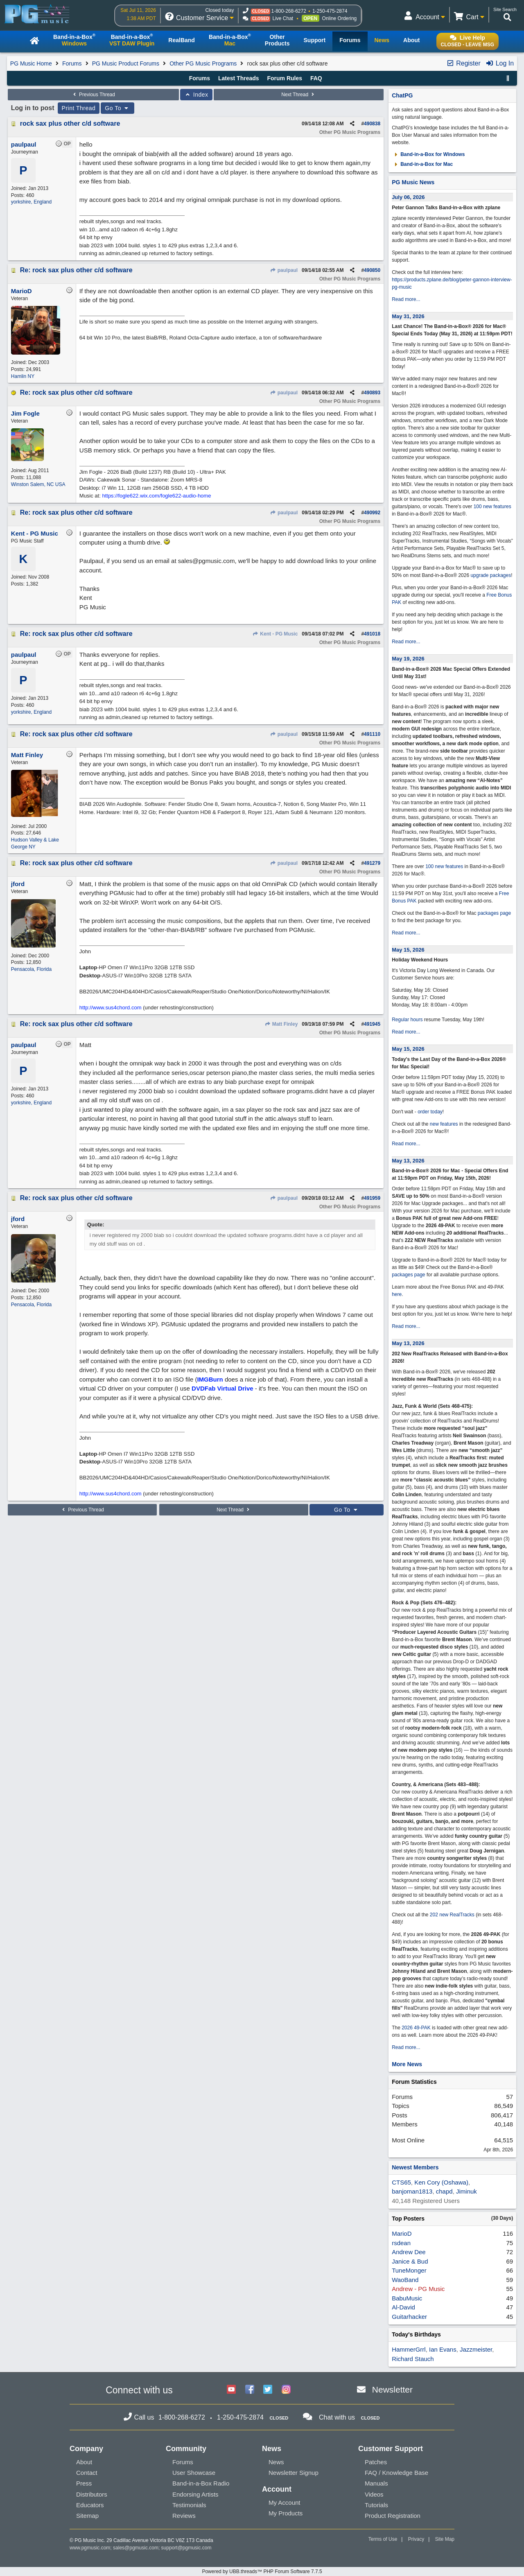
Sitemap (87, 2515)
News (276, 2461)
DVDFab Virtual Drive (222, 1388)
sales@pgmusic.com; (137, 2548)
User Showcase (193, 2472)
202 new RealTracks (452, 1915)
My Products (286, 2513)
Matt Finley (281, 1024)
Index (196, 94)
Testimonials (189, 2504)
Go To (117, 108)
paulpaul (284, 270)
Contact (86, 2472)
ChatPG (402, 95)
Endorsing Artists (195, 2494)
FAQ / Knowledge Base (396, 2472)
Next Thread (298, 94)
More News (407, 2064)
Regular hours (407, 1019)
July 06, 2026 (408, 197)
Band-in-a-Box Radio (200, 2483)
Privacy (416, 2539)
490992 (372, 513)
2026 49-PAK (416, 2028)
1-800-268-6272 (288, 11)
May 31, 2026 (408, 316)
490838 (372, 124)
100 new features (492, 506)
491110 (372, 734)
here (397, 1294)
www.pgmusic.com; (91, 2548)
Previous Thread (93, 94)
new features (444, 1124)
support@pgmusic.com (186, 2548)
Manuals (376, 2483)
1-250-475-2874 (329, 11)
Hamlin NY (22, 376)
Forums (71, 63)
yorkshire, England (31, 202)
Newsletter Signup (293, 2472)
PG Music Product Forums (125, 63)
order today (430, 1112)
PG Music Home (31, 63)
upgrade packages (490, 575)
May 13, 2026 (408, 1161)
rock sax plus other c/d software (70, 123)
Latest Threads (238, 78)
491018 (372, 634)
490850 (372, 270)
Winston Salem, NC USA (38, 484)
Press (84, 2483)
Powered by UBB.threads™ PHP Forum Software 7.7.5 (262, 2571)
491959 (372, 1198)
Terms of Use (383, 2539)
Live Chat (282, 18)
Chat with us (337, 2417)
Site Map (444, 2539)
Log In (500, 63)
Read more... (406, 299)
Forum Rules (284, 78)
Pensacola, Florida (31, 969)
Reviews (184, 2515)
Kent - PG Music (275, 634)
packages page (494, 913)
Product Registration (392, 2515)
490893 (372, 393)
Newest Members (415, 2167)
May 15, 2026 (408, 950)
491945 (372, 1024)
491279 (372, 863)
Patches (376, 2461)
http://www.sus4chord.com (110, 1007)
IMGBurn (210, 1379)
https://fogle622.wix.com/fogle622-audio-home (156, 496)
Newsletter (392, 2389)
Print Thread (79, 108)
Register (463, 63)
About (84, 2461)
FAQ (316, 78)
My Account (284, 2502)
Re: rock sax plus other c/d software (76, 270)
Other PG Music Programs (203, 63)
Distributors (91, 2494)
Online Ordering (339, 18)
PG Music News (413, 182)
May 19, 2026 (408, 659)
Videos (374, 2494)
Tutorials (376, 2504)
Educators (90, 2504)
